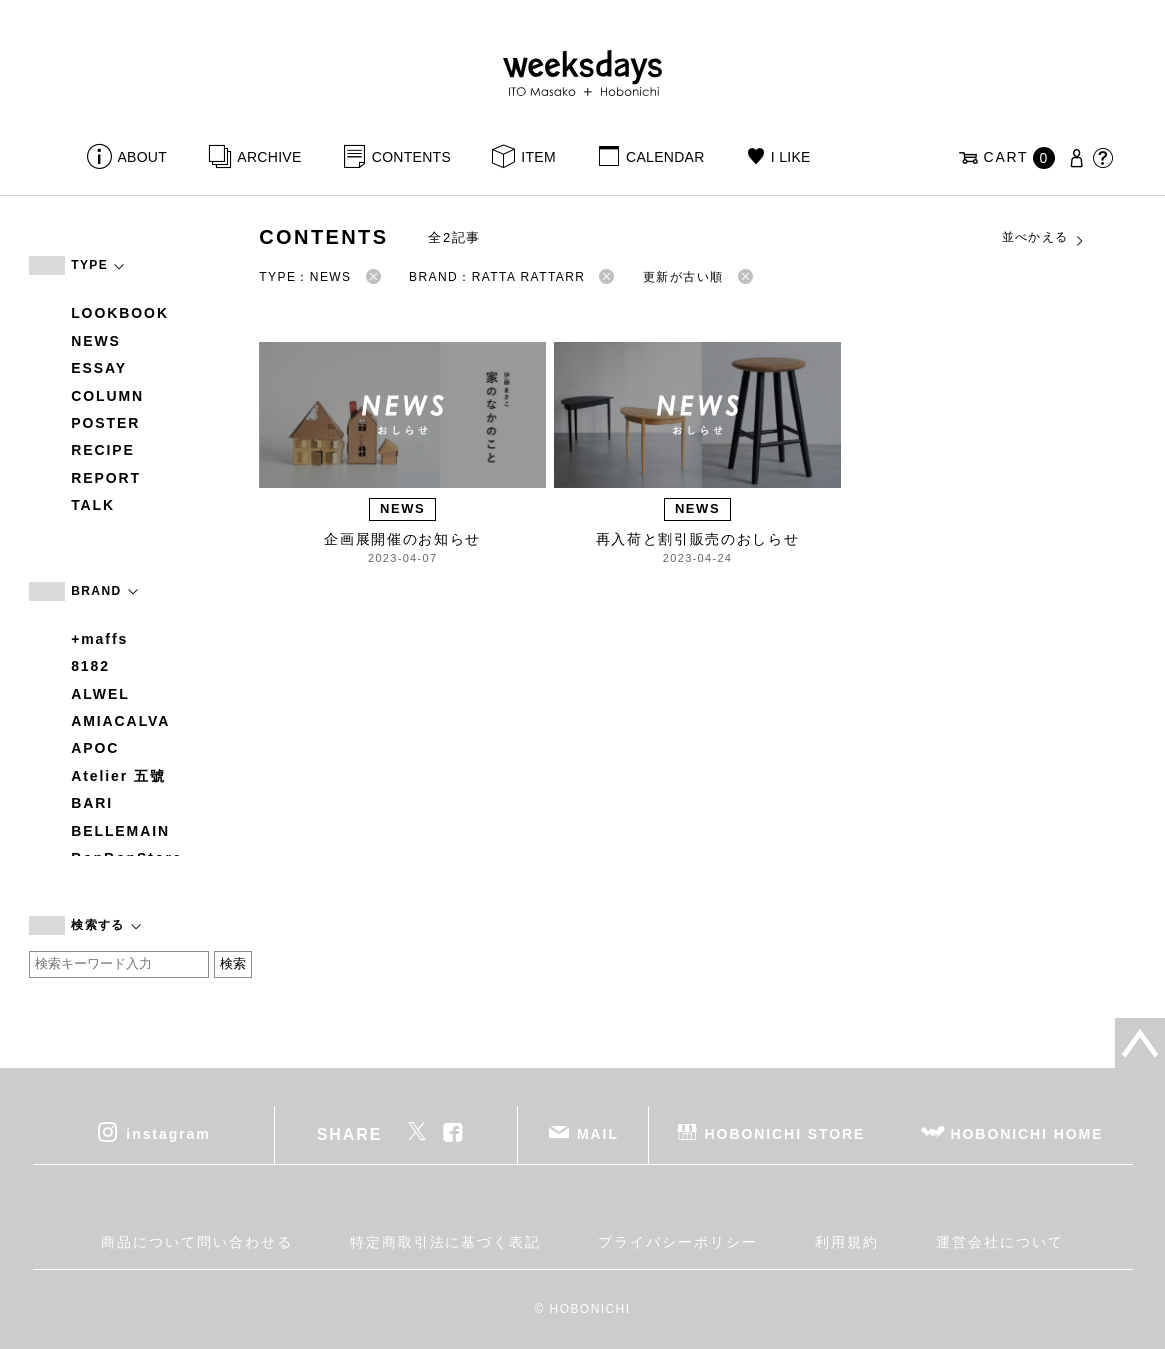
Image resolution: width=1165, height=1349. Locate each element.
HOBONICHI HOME (1027, 1133)
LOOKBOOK (120, 313)
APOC (95, 748)
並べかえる (1044, 238)
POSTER (105, 423)
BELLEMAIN (120, 831)
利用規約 (847, 1242)
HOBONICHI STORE (785, 1133)
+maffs (99, 639)
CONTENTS (411, 157)
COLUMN (107, 396)
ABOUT (142, 157)
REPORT (106, 478)
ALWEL (100, 694)
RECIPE (103, 450)
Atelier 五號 (118, 776)
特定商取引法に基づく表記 (445, 1242)
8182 (90, 666)
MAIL (598, 1133)
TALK (93, 505)
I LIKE (791, 157)
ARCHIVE (269, 157)
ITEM (538, 157)
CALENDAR (665, 157)
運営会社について (999, 1242)
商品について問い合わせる (196, 1242)
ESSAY (99, 368)
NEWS (96, 341)
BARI (92, 803)
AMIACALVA (120, 721)
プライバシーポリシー (677, 1242)
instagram (168, 1133)
